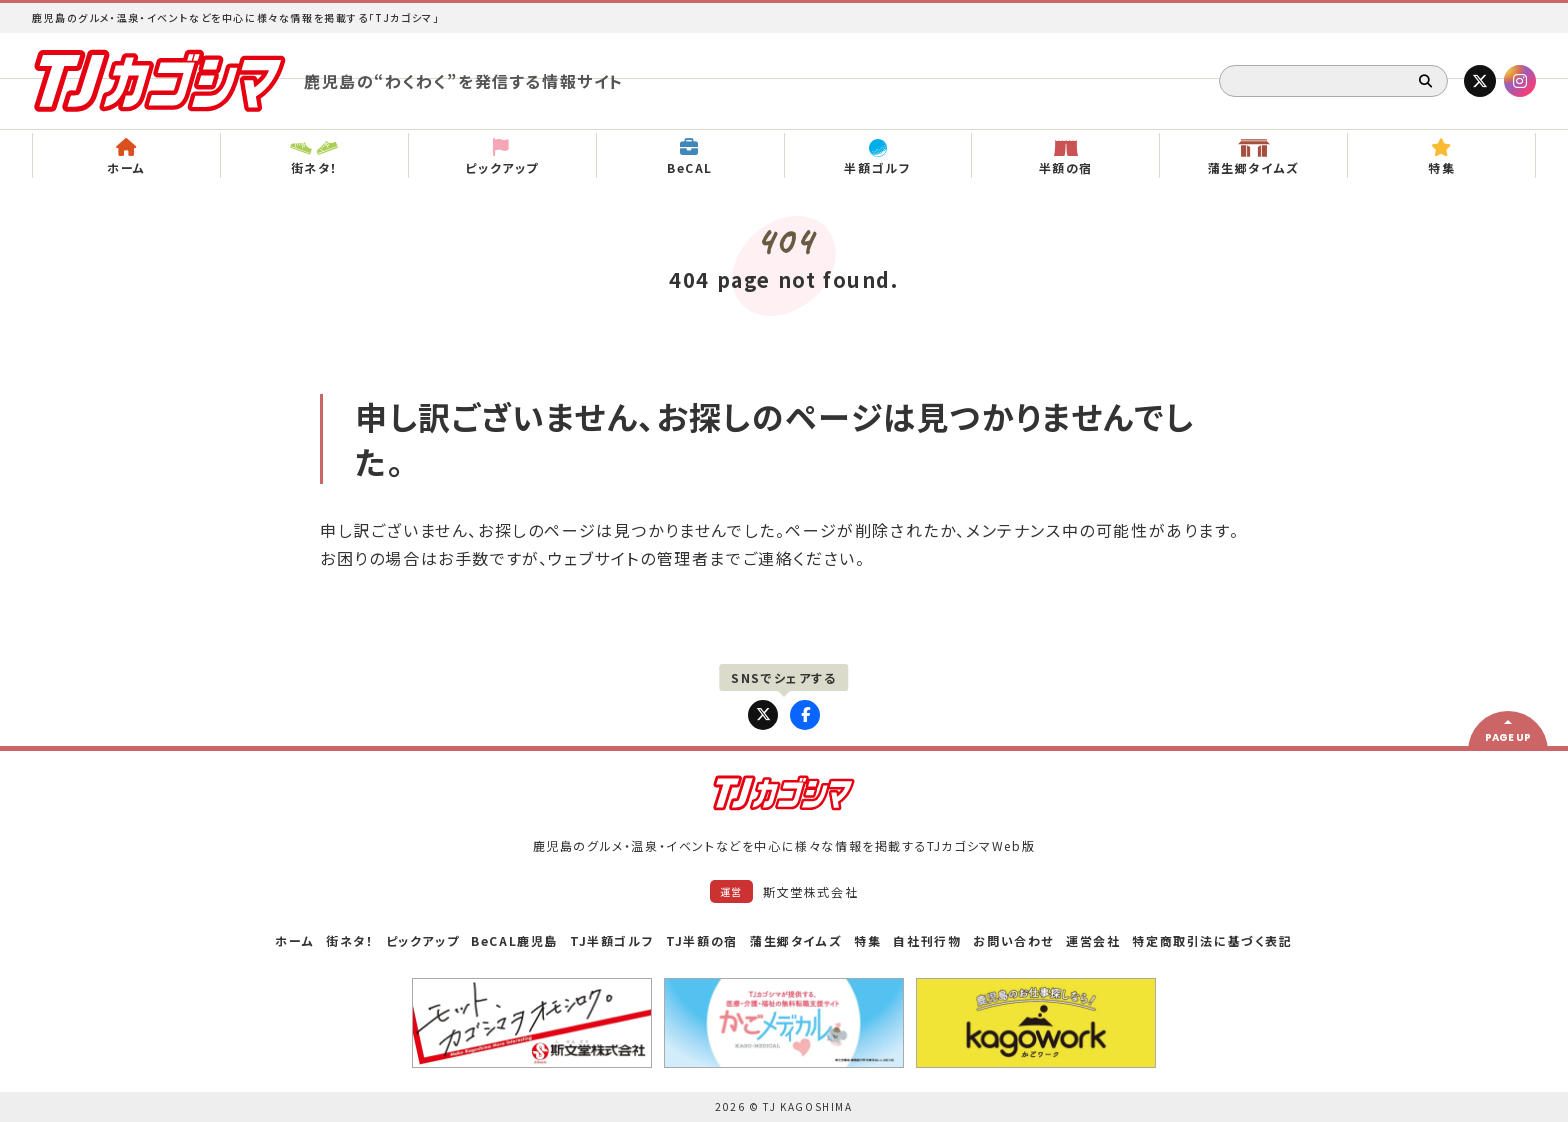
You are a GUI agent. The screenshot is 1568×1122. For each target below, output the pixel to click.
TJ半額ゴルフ (612, 940)
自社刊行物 (927, 940)
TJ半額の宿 (702, 940)
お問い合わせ (1013, 940)
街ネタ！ (349, 940)
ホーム (294, 940)
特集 (867, 940)
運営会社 (1093, 940)
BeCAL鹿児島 (514, 940)
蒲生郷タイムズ (796, 940)
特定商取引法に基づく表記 (1212, 940)
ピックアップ (423, 940)
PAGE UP (1508, 737)
